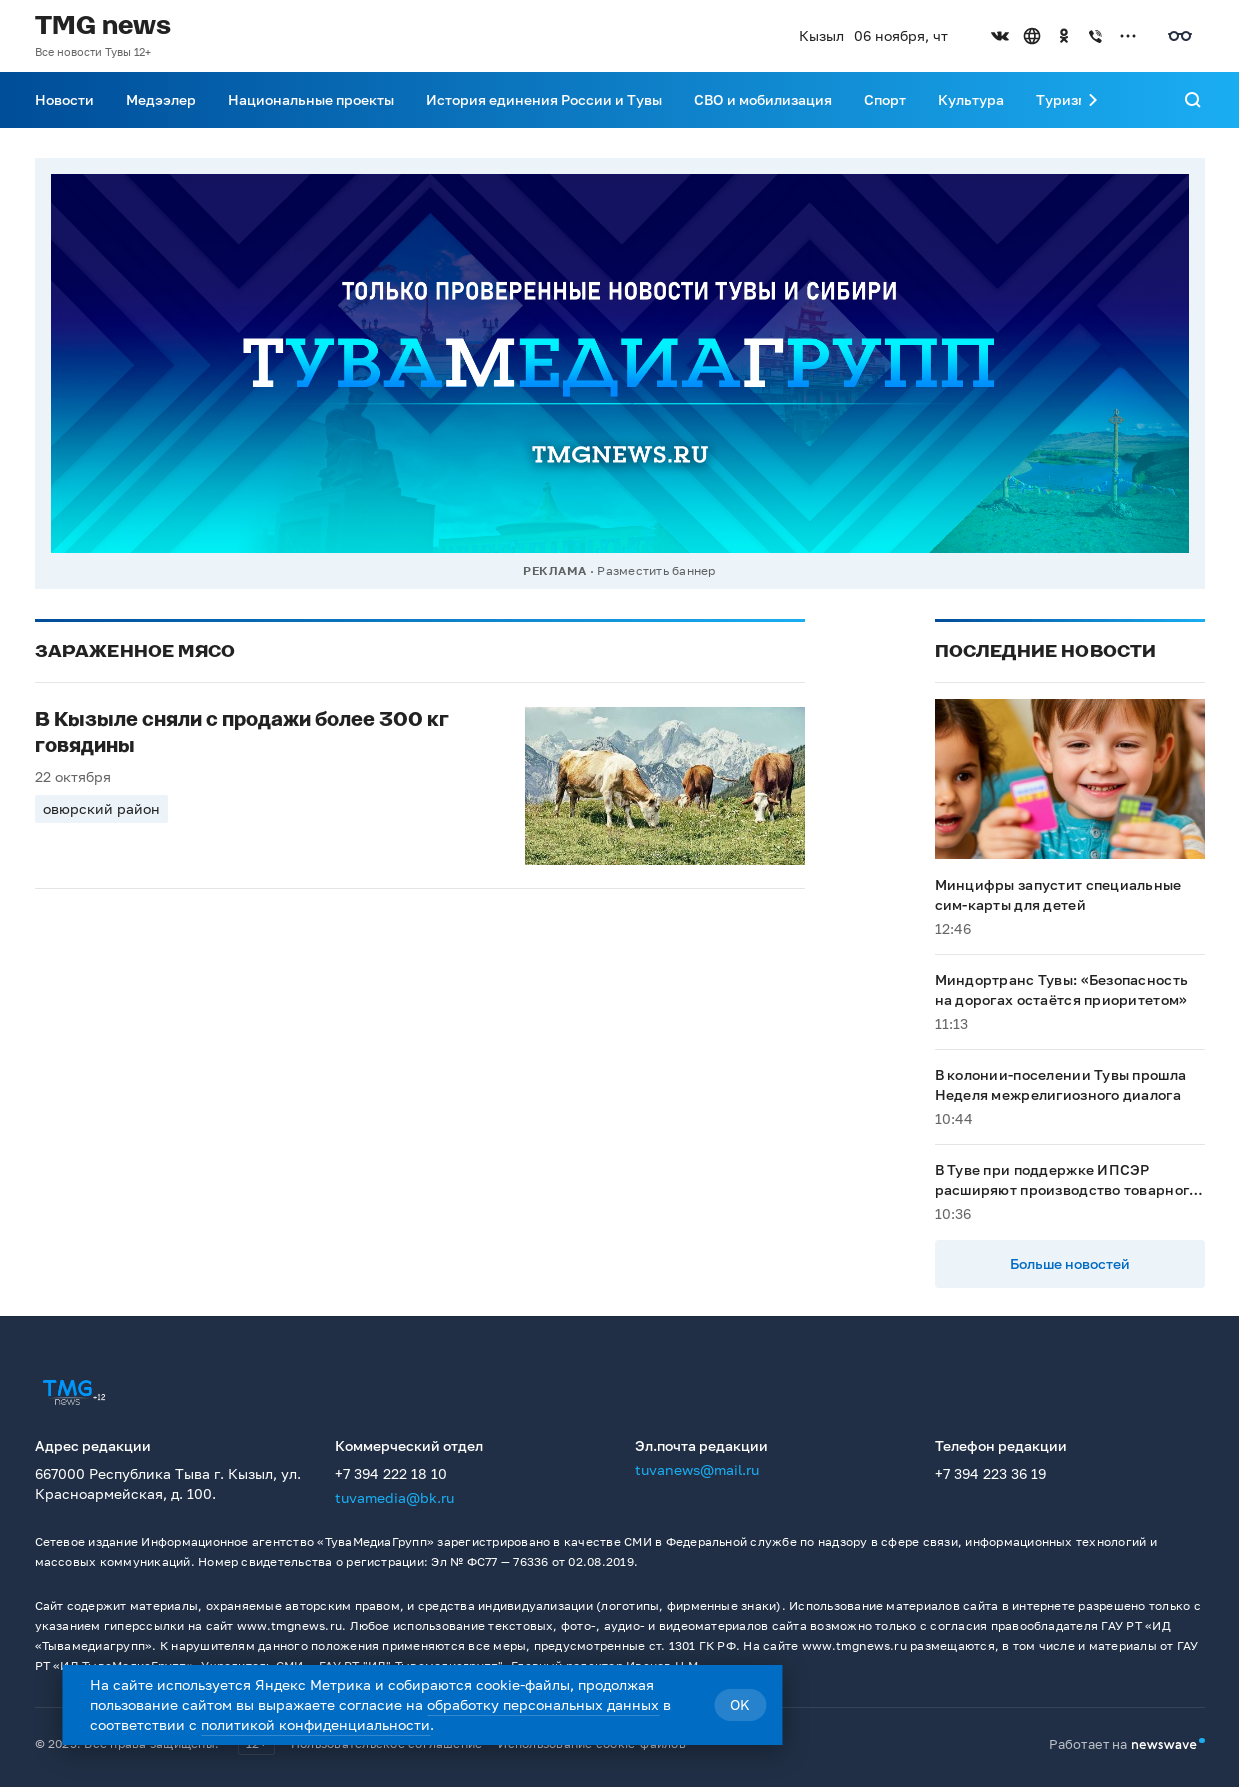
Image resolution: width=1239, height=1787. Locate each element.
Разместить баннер (656, 570)
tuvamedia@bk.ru (394, 1497)
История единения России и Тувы (544, 99)
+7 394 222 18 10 (391, 1473)
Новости (64, 99)
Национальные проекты (311, 99)
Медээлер (161, 99)
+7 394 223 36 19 (990, 1473)
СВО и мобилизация (763, 99)
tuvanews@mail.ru (697, 1469)
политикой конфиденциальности (315, 1724)
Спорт (885, 99)
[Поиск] (1193, 100)
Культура (971, 99)
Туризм (1062, 99)
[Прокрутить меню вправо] (1093, 100)
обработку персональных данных (543, 1704)
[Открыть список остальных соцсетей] (1128, 36)
